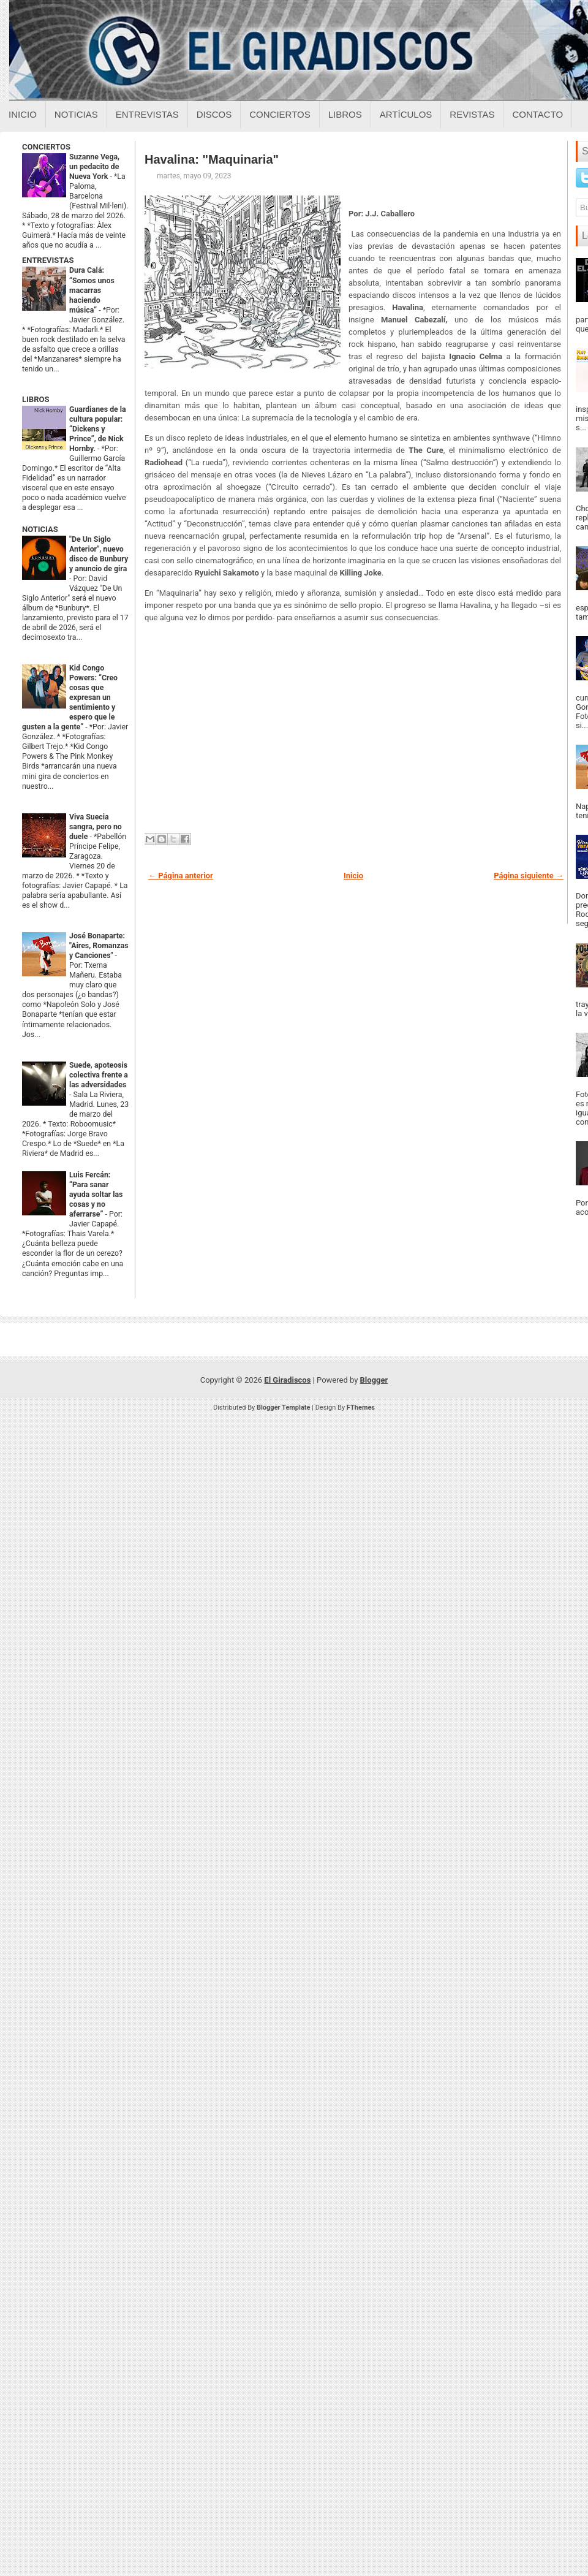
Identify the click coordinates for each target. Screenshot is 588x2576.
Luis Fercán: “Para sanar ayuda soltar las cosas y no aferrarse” (96, 1194)
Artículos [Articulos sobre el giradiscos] (406, 114)
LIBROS (35, 399)
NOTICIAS (40, 529)
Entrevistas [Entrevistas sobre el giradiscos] (147, 114)
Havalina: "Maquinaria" (212, 159)
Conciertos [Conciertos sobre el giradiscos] (279, 114)
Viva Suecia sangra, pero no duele (95, 827)
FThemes (361, 1407)
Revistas (472, 114)
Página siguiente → (529, 875)
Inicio (23, 114)
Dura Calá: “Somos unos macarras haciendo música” (92, 290)
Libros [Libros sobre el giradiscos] (345, 114)
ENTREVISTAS (48, 260)
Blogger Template (284, 1407)
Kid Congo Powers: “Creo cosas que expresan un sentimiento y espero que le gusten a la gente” (70, 697)
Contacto (537, 114)
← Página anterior (180, 875)
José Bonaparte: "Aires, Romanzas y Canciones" (99, 946)
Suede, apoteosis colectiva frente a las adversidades (98, 1075)
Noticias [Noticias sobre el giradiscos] (76, 114)
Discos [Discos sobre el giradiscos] (214, 114)
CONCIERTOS (46, 146)
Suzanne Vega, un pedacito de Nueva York (94, 167)
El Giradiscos (287, 1380)
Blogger (374, 1380)
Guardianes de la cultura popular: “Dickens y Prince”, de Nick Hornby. (97, 429)
